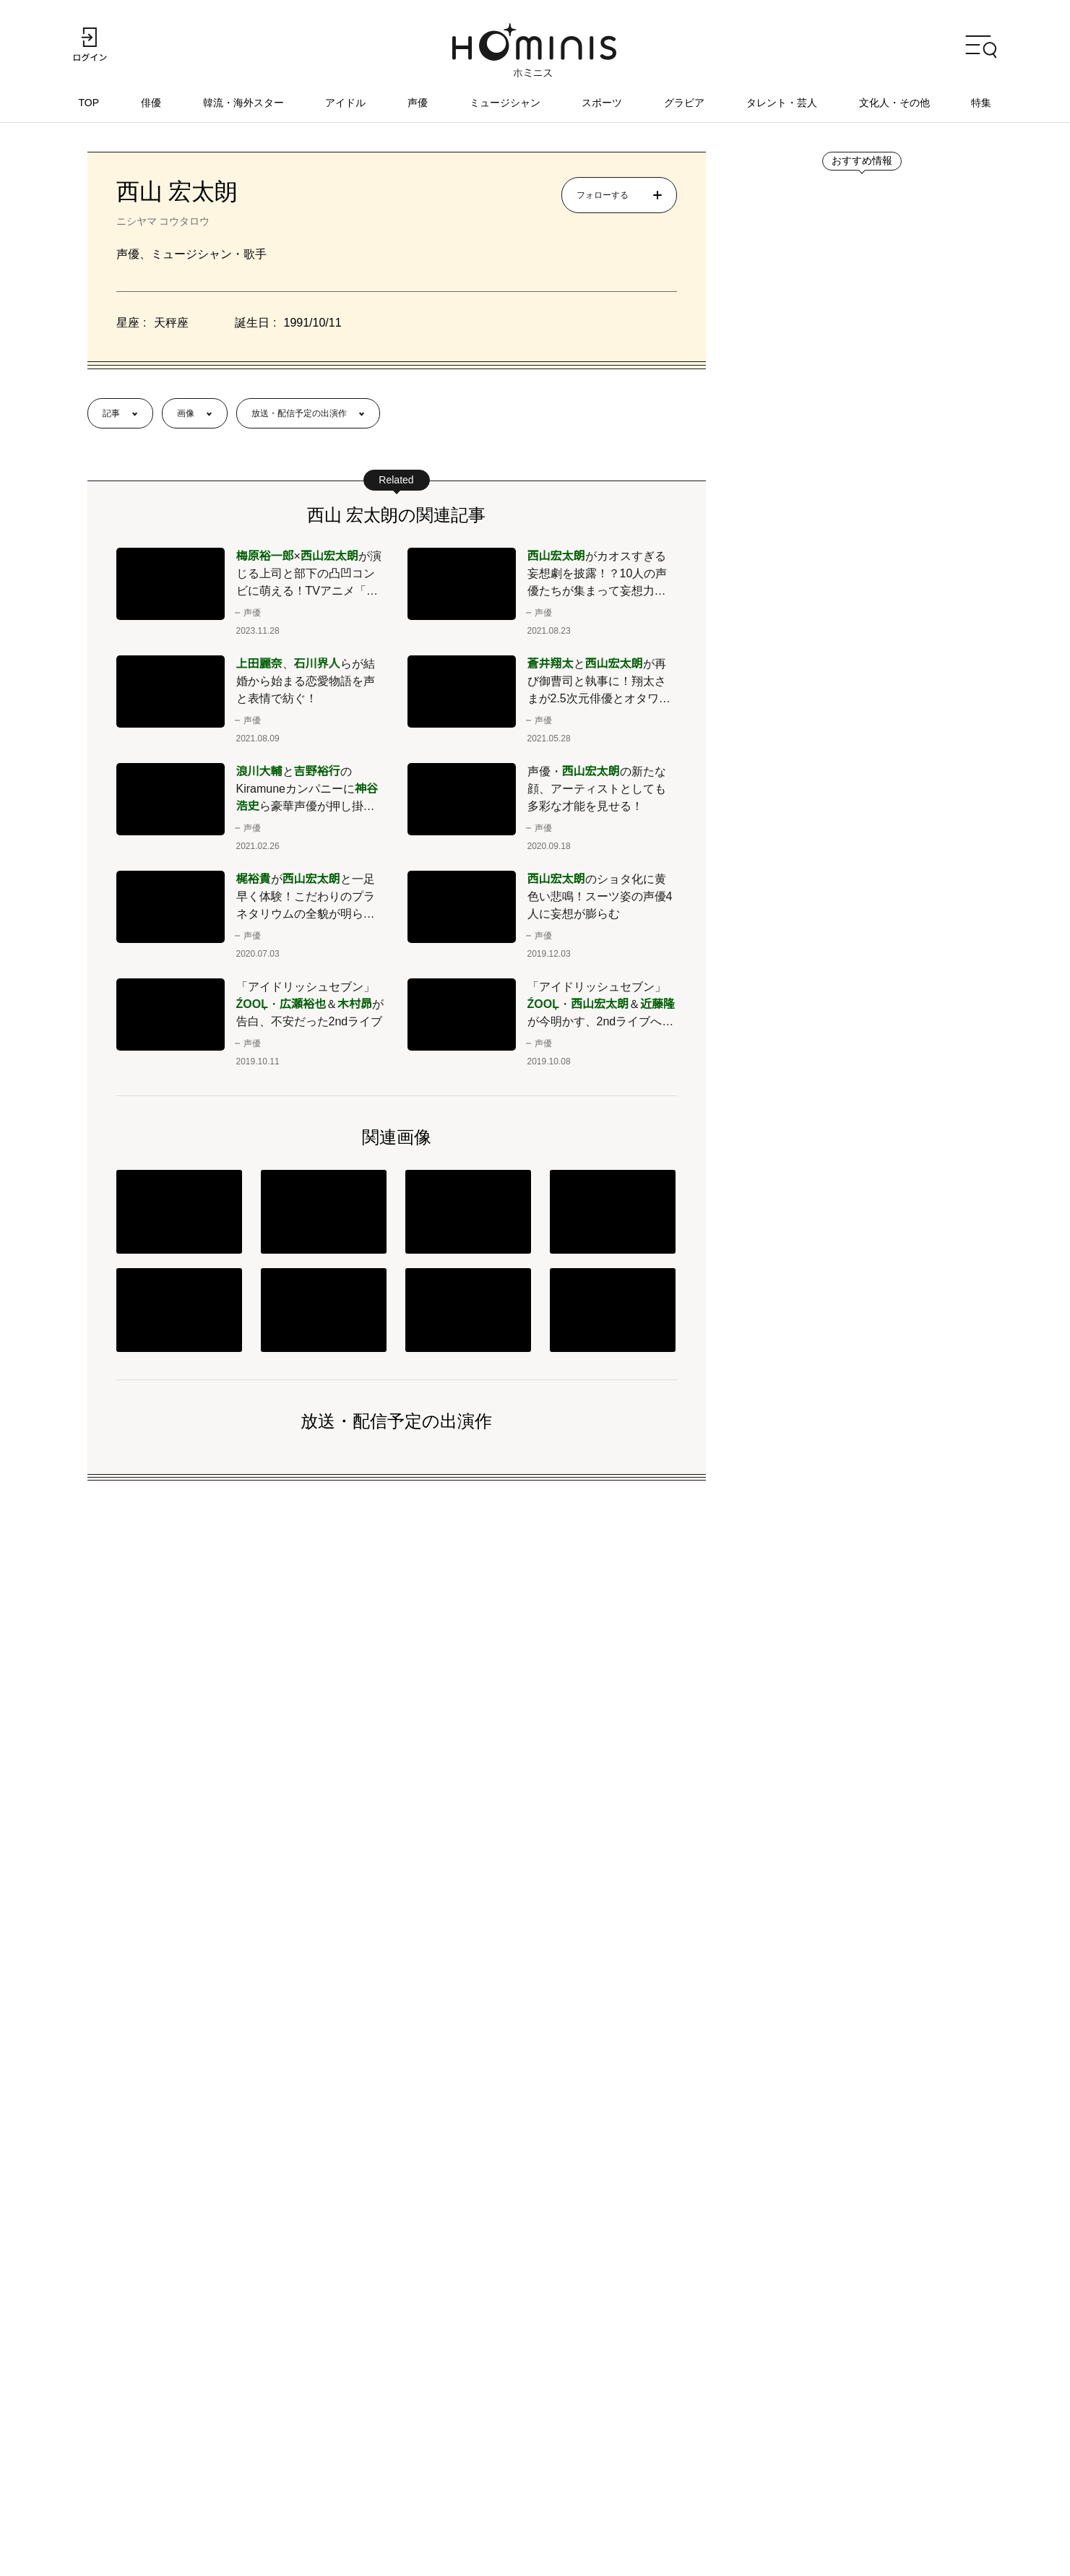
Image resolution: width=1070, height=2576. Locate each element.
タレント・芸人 (781, 103)
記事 (111, 414)
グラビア (684, 103)
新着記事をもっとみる (832, 977)
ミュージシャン (505, 103)
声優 (417, 103)
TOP (89, 103)
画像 (185, 414)
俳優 (152, 103)
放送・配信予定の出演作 (299, 414)
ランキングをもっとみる (837, 1647)
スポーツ (602, 103)
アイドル (346, 103)
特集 (981, 103)
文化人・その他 (894, 103)
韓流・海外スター (244, 103)
